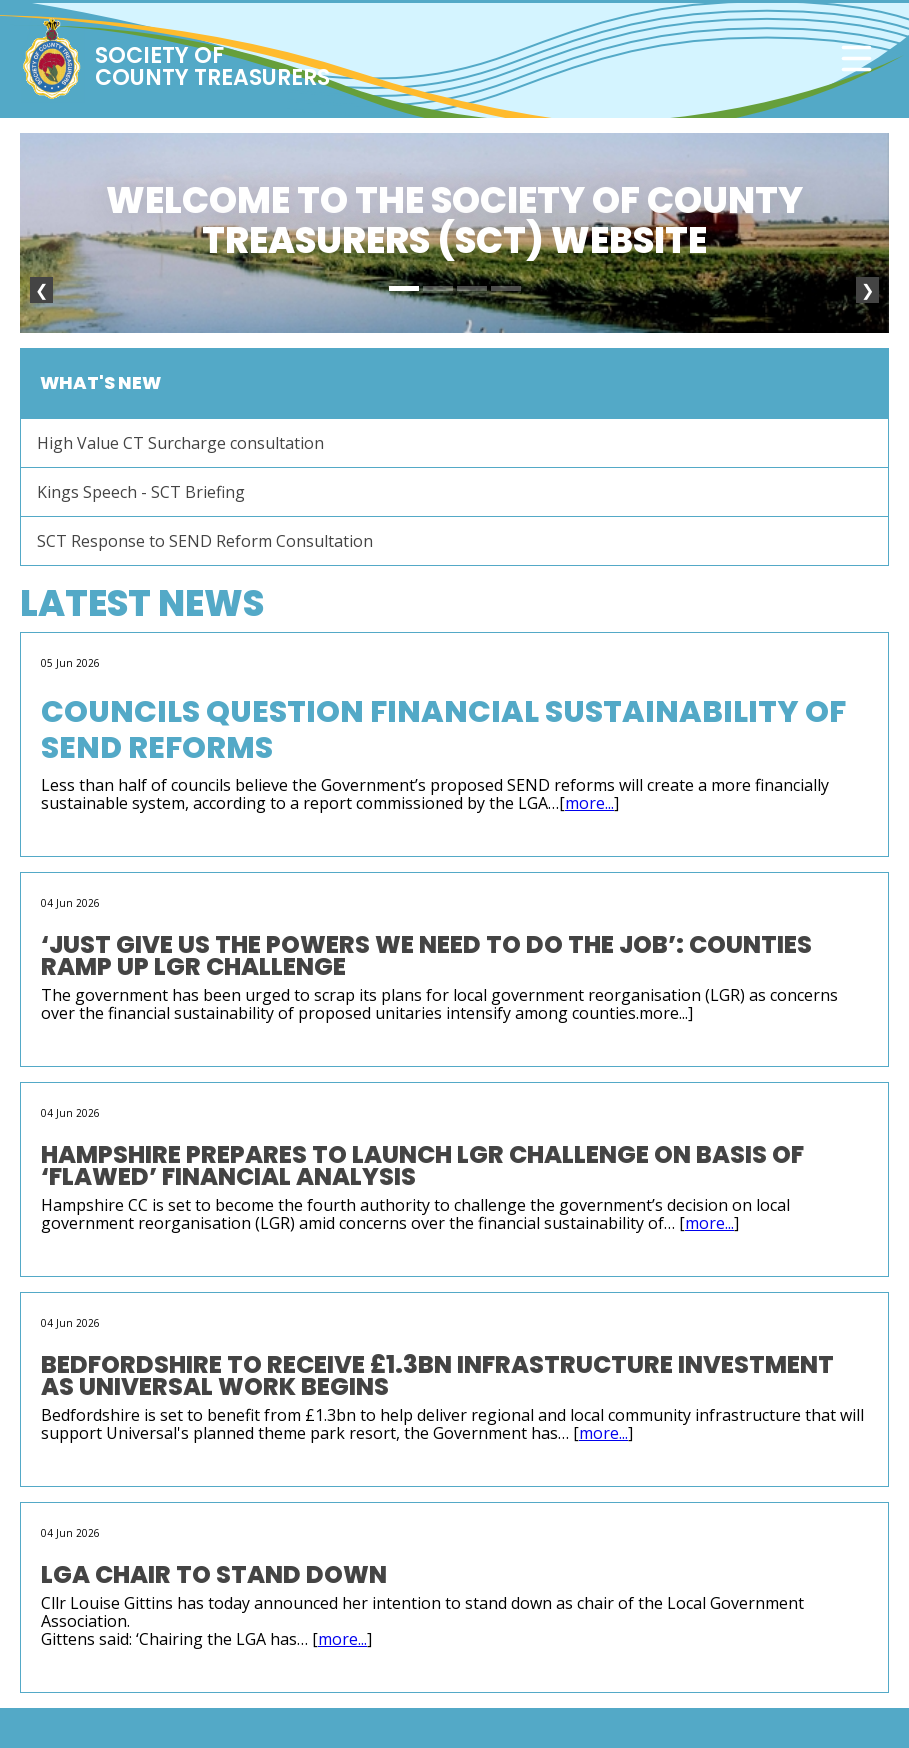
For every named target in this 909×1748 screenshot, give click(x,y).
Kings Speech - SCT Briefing (141, 492)
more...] (666, 1013)
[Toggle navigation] (856, 58)
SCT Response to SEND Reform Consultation (205, 541)
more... (589, 803)
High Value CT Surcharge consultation (180, 443)
